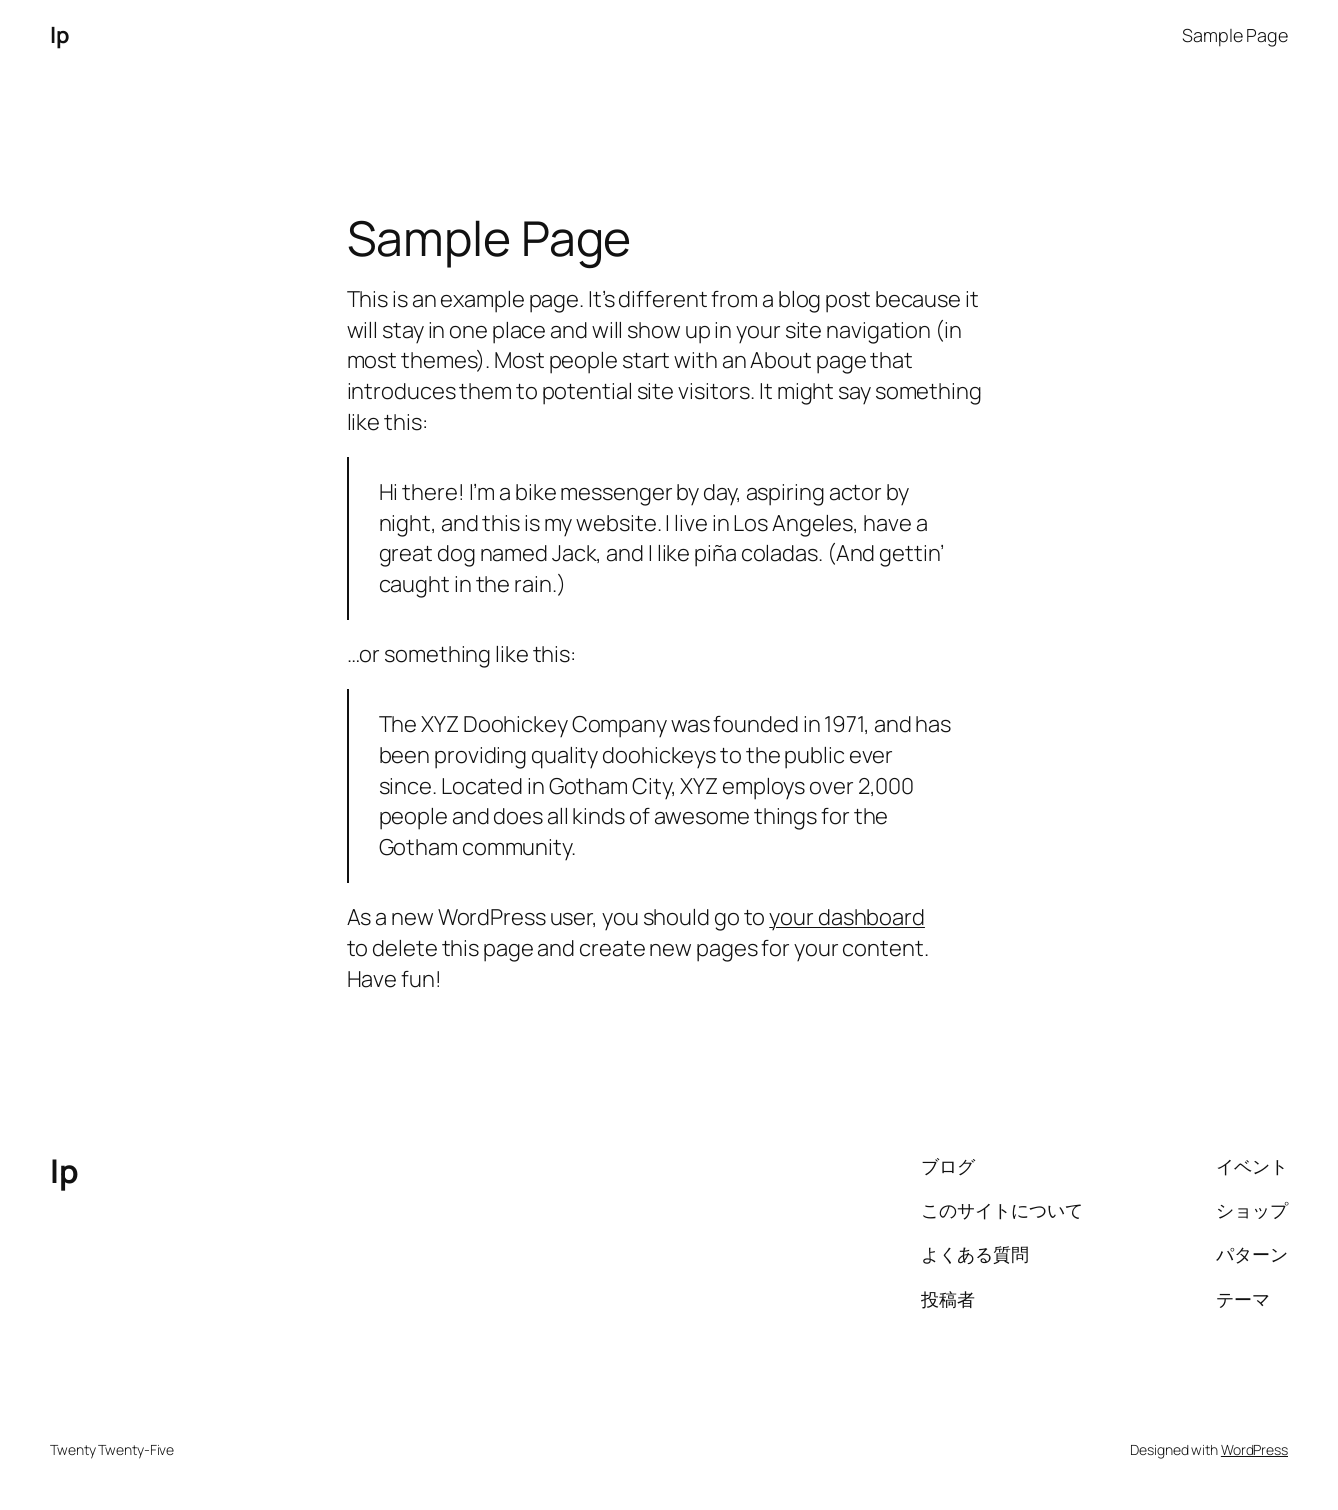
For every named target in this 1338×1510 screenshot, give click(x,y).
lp (59, 35)
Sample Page (1235, 35)
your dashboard (847, 917)
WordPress (1254, 1449)
